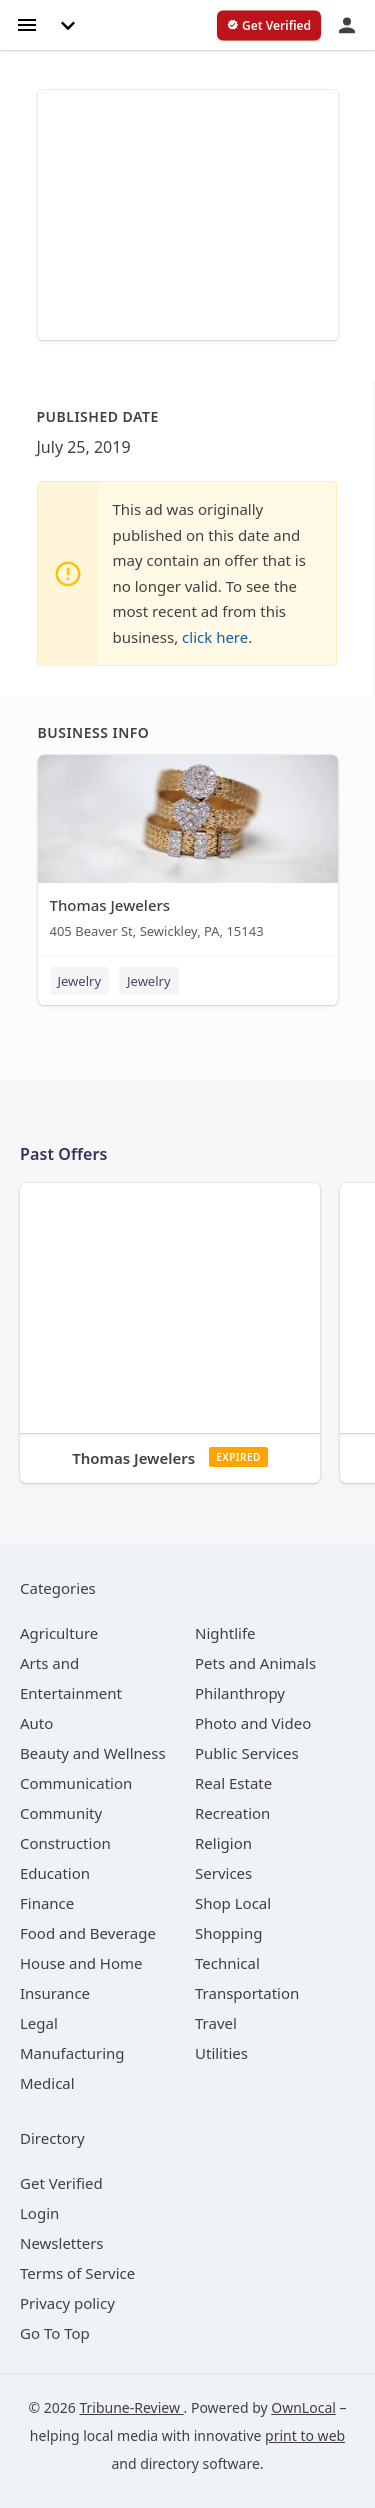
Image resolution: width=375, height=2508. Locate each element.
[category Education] (55, 1873)
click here (215, 637)
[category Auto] (36, 1723)
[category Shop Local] (233, 1903)
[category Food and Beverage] (88, 1933)
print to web (305, 2435)
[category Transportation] (247, 1993)
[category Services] (223, 1873)
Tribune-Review (131, 2407)
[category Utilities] (221, 2053)
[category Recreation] (232, 1813)
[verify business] (269, 26)
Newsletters (62, 2243)
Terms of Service (77, 2273)
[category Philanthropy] (240, 1693)
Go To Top (55, 2333)
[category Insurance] (55, 1993)
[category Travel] (216, 2023)
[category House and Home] (81, 1963)
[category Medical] (47, 2083)
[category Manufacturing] (72, 2053)
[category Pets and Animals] (255, 1663)
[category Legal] (39, 2023)
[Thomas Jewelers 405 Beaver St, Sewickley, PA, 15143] (188, 851)
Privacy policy (67, 2303)
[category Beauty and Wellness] (93, 1753)
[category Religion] (223, 1843)
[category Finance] (47, 1903)
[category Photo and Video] (253, 1723)
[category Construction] (65, 1843)
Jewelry (80, 981)
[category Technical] (227, 1963)
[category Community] (61, 1813)
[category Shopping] (228, 1933)
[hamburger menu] (27, 23)
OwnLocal (303, 2407)
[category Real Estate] (233, 1783)
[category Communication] (76, 1783)
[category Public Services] (247, 1753)
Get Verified (61, 2183)
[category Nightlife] (225, 1633)
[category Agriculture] (59, 1633)
